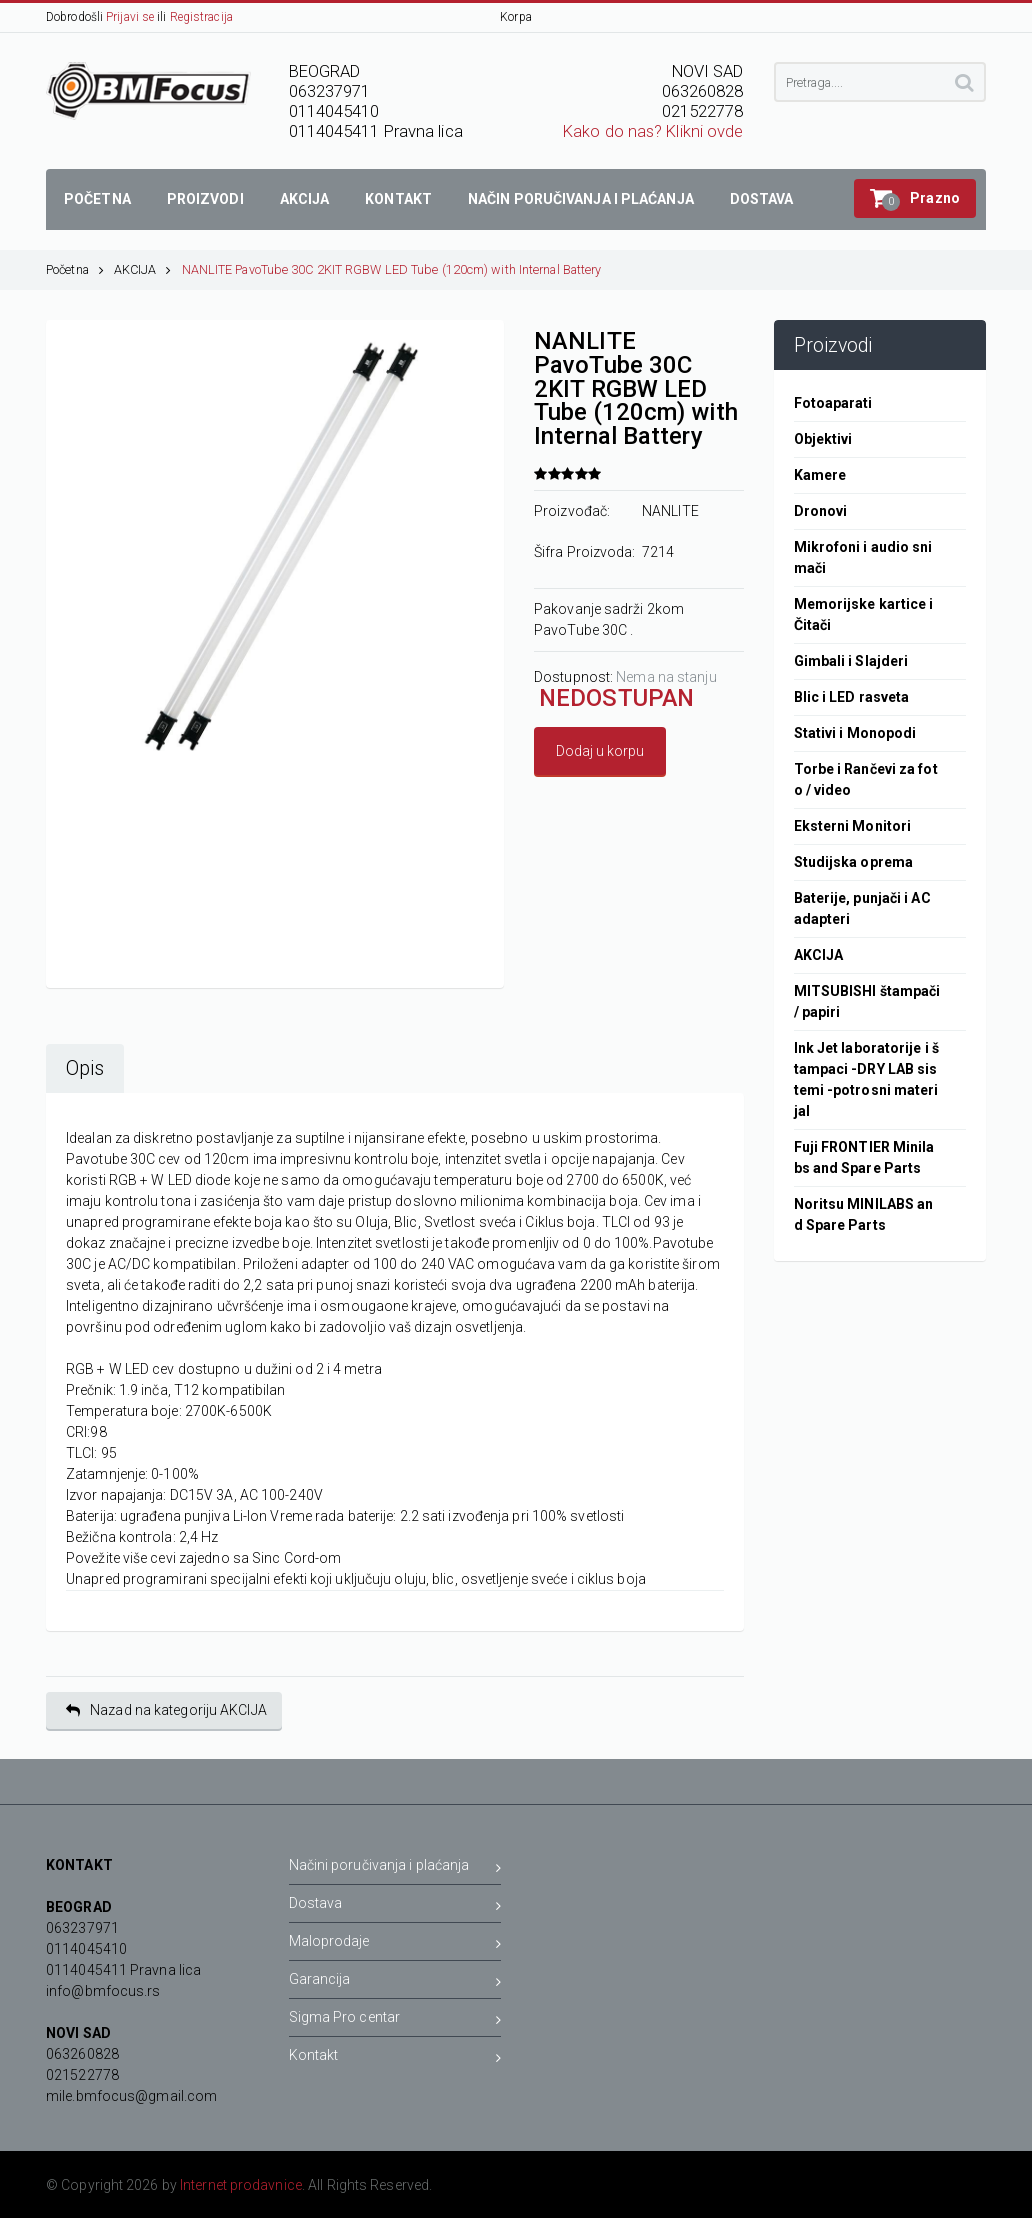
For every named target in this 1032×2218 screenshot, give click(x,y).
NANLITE (670, 511)
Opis (85, 1068)
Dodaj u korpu (600, 751)
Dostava (395, 1906)
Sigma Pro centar (395, 2020)
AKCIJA (143, 269)
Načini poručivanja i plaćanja (395, 1868)
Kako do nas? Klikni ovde (653, 131)
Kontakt (395, 2058)
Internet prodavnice (241, 2185)
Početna (75, 269)
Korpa (516, 17)
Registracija (201, 17)
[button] (915, 198)
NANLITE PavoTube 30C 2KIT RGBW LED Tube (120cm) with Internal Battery (392, 269)
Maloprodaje (395, 1944)
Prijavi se (130, 17)
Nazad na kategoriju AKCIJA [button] (166, 1710)
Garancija (395, 1982)
